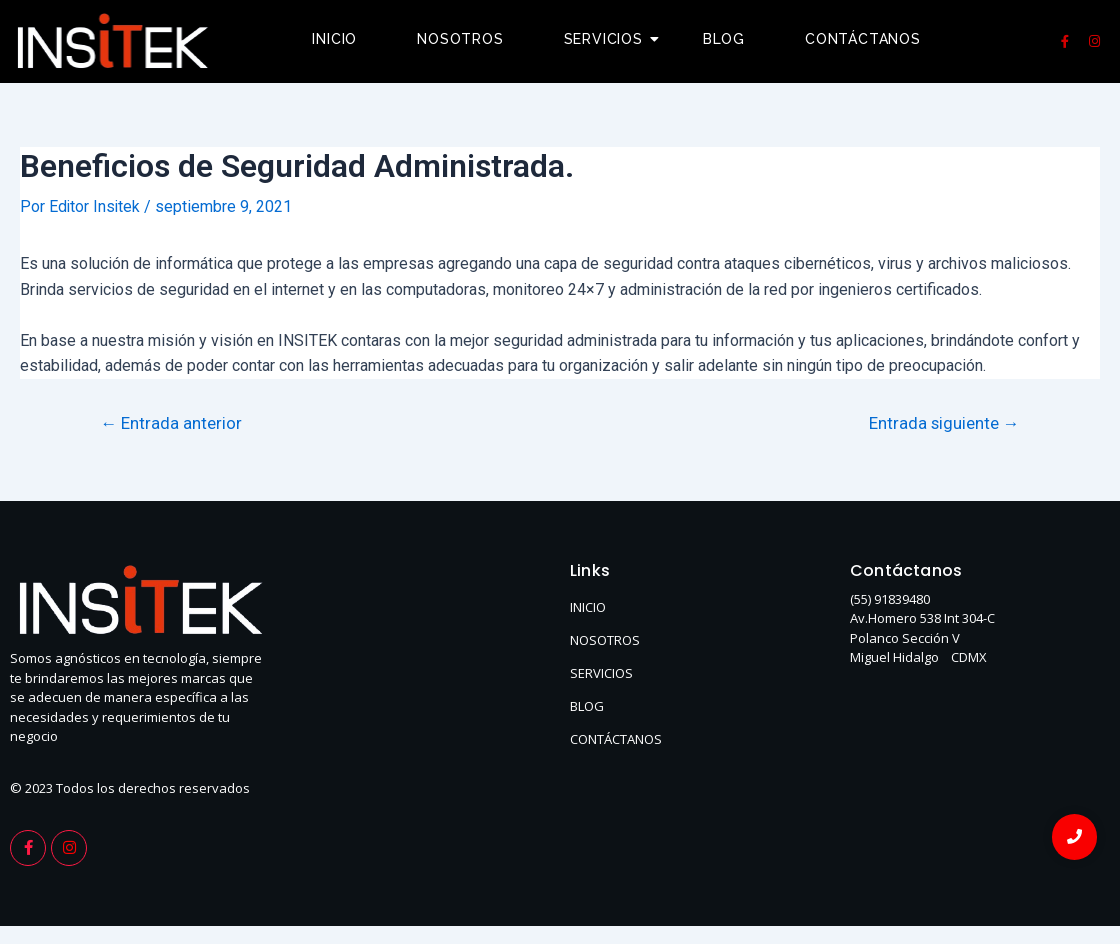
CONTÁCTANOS (616, 738)
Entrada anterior (172, 422)
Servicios (611, 39)
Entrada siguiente (943, 422)
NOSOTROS (605, 639)
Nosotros (460, 39)
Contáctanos (863, 39)
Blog (724, 39)
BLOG (587, 705)
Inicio (334, 39)
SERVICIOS (601, 672)
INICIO (588, 606)
